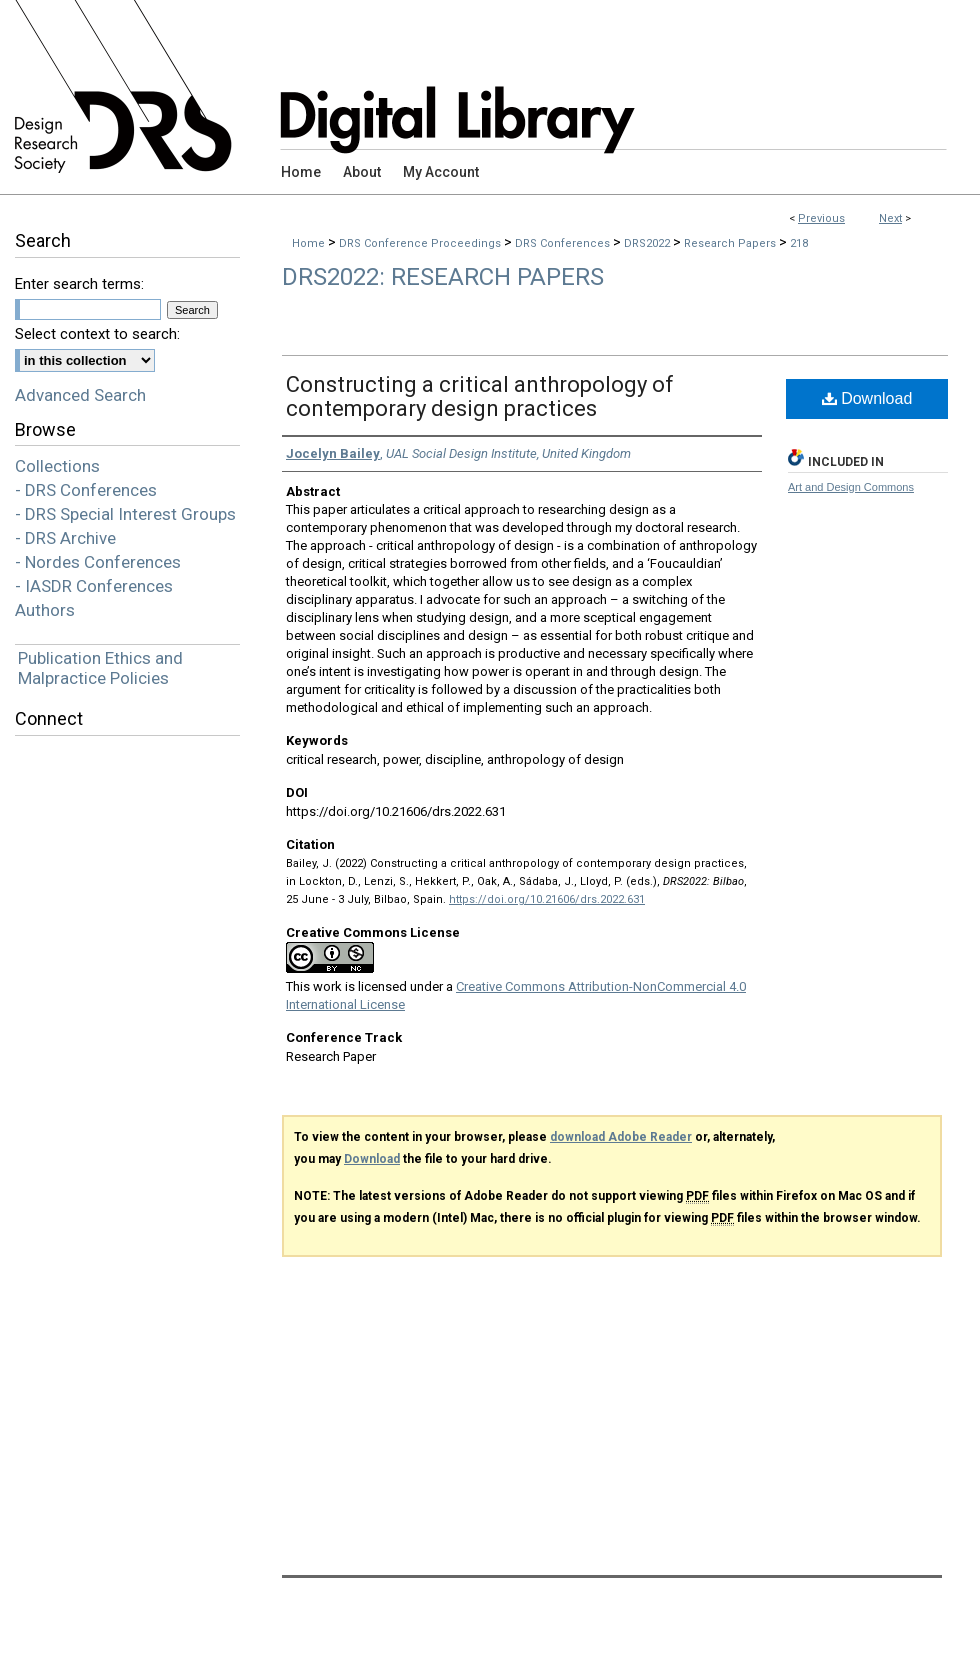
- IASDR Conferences (94, 586)
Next (890, 218)
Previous (821, 218)
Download (867, 398)
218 (799, 243)
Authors (45, 610)
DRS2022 (648, 243)
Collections (57, 466)
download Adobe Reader (621, 1137)
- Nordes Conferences (98, 562)
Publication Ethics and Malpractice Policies (100, 668)
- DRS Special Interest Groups (125, 514)
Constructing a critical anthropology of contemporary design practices (480, 396)
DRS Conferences (564, 243)
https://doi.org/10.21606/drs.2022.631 (547, 899)
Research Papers (731, 243)
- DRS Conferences (86, 490)
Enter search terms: (79, 284)
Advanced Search (80, 395)
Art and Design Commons (851, 487)
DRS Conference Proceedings (421, 243)
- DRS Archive (65, 538)
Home (308, 243)
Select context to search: (97, 334)
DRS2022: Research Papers (443, 277)
